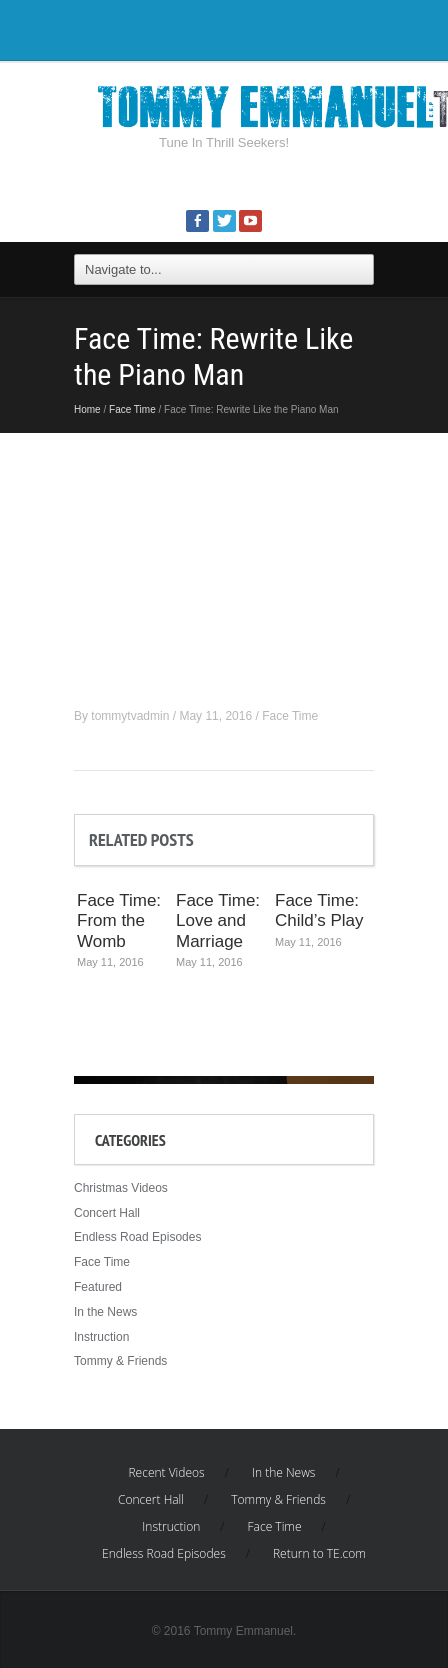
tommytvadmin (130, 716)
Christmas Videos (121, 1188)
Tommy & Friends (120, 1361)
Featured (98, 1287)
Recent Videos (166, 1472)
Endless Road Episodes (137, 1237)
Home (87, 409)
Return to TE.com (319, 1553)
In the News (105, 1312)
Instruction (101, 1337)
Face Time (132, 409)
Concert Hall (107, 1213)
